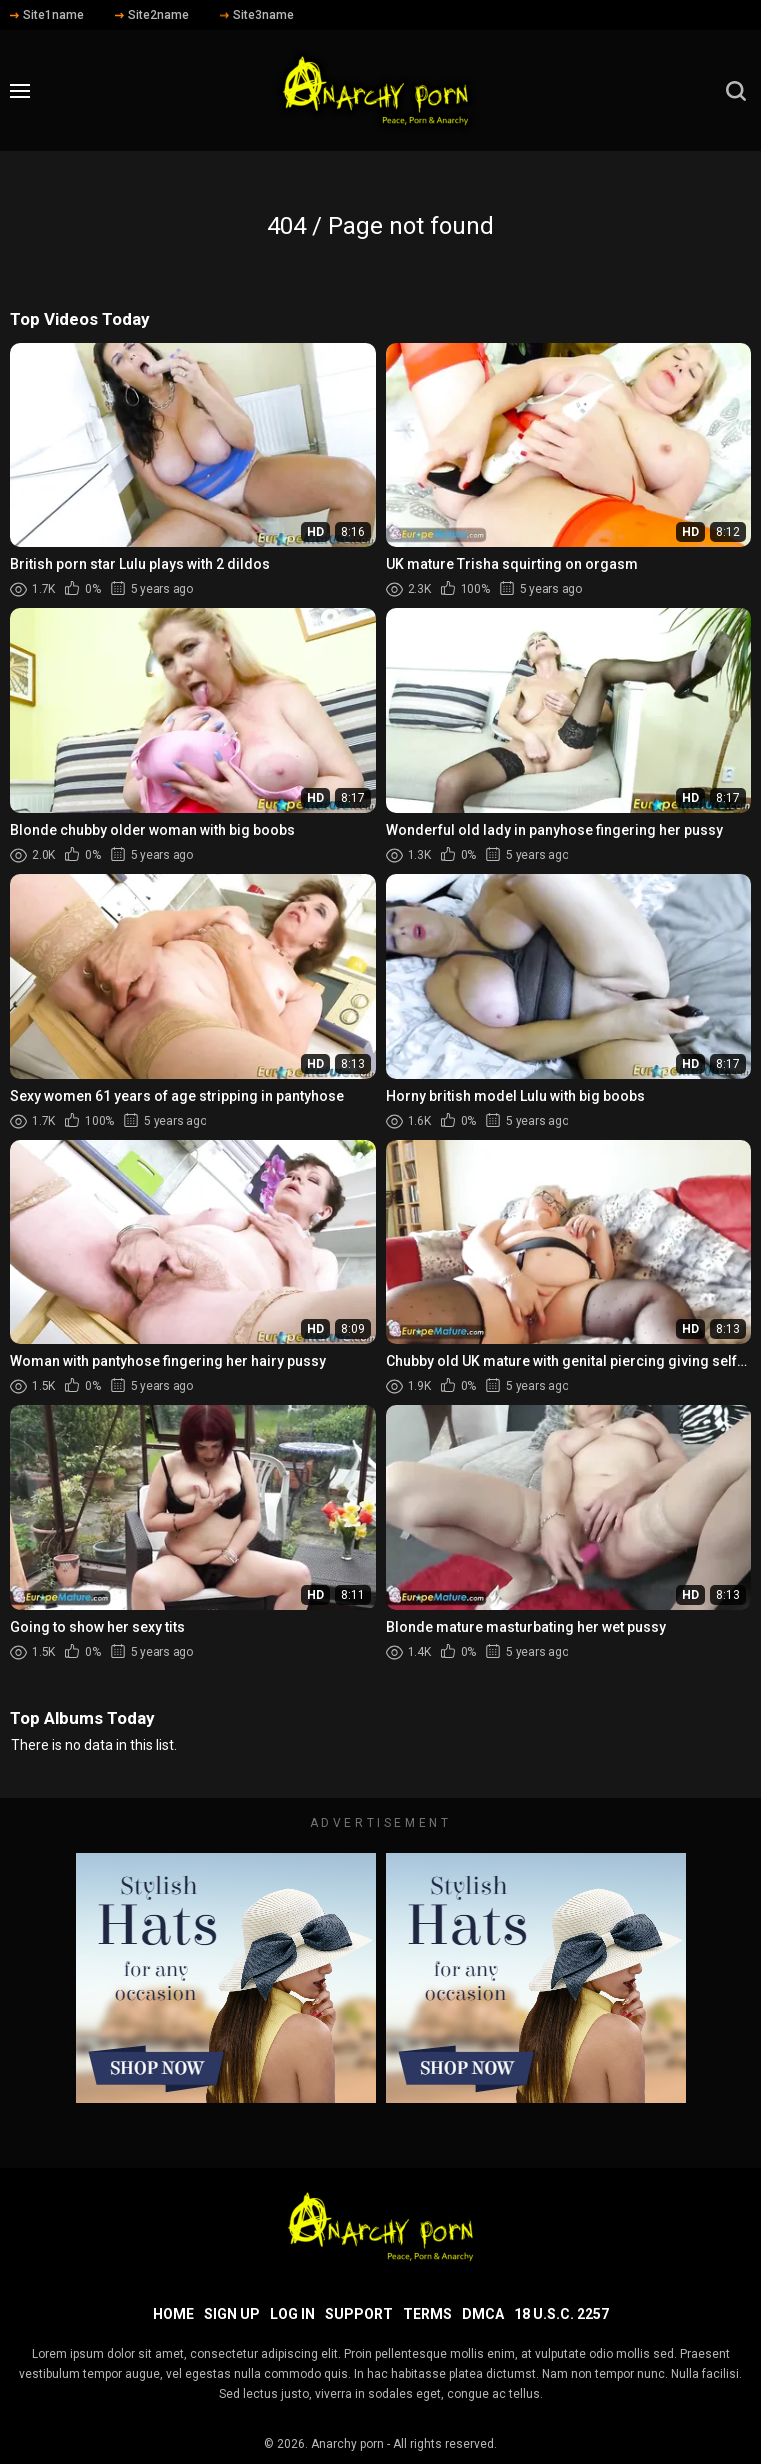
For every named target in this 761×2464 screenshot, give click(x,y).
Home (173, 2314)
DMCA (483, 2314)
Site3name (257, 15)
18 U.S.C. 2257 (561, 2314)
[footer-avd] (226, 1978)
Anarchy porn (347, 2444)
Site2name (152, 15)
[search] (736, 91)
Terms (427, 2314)
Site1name (47, 15)
